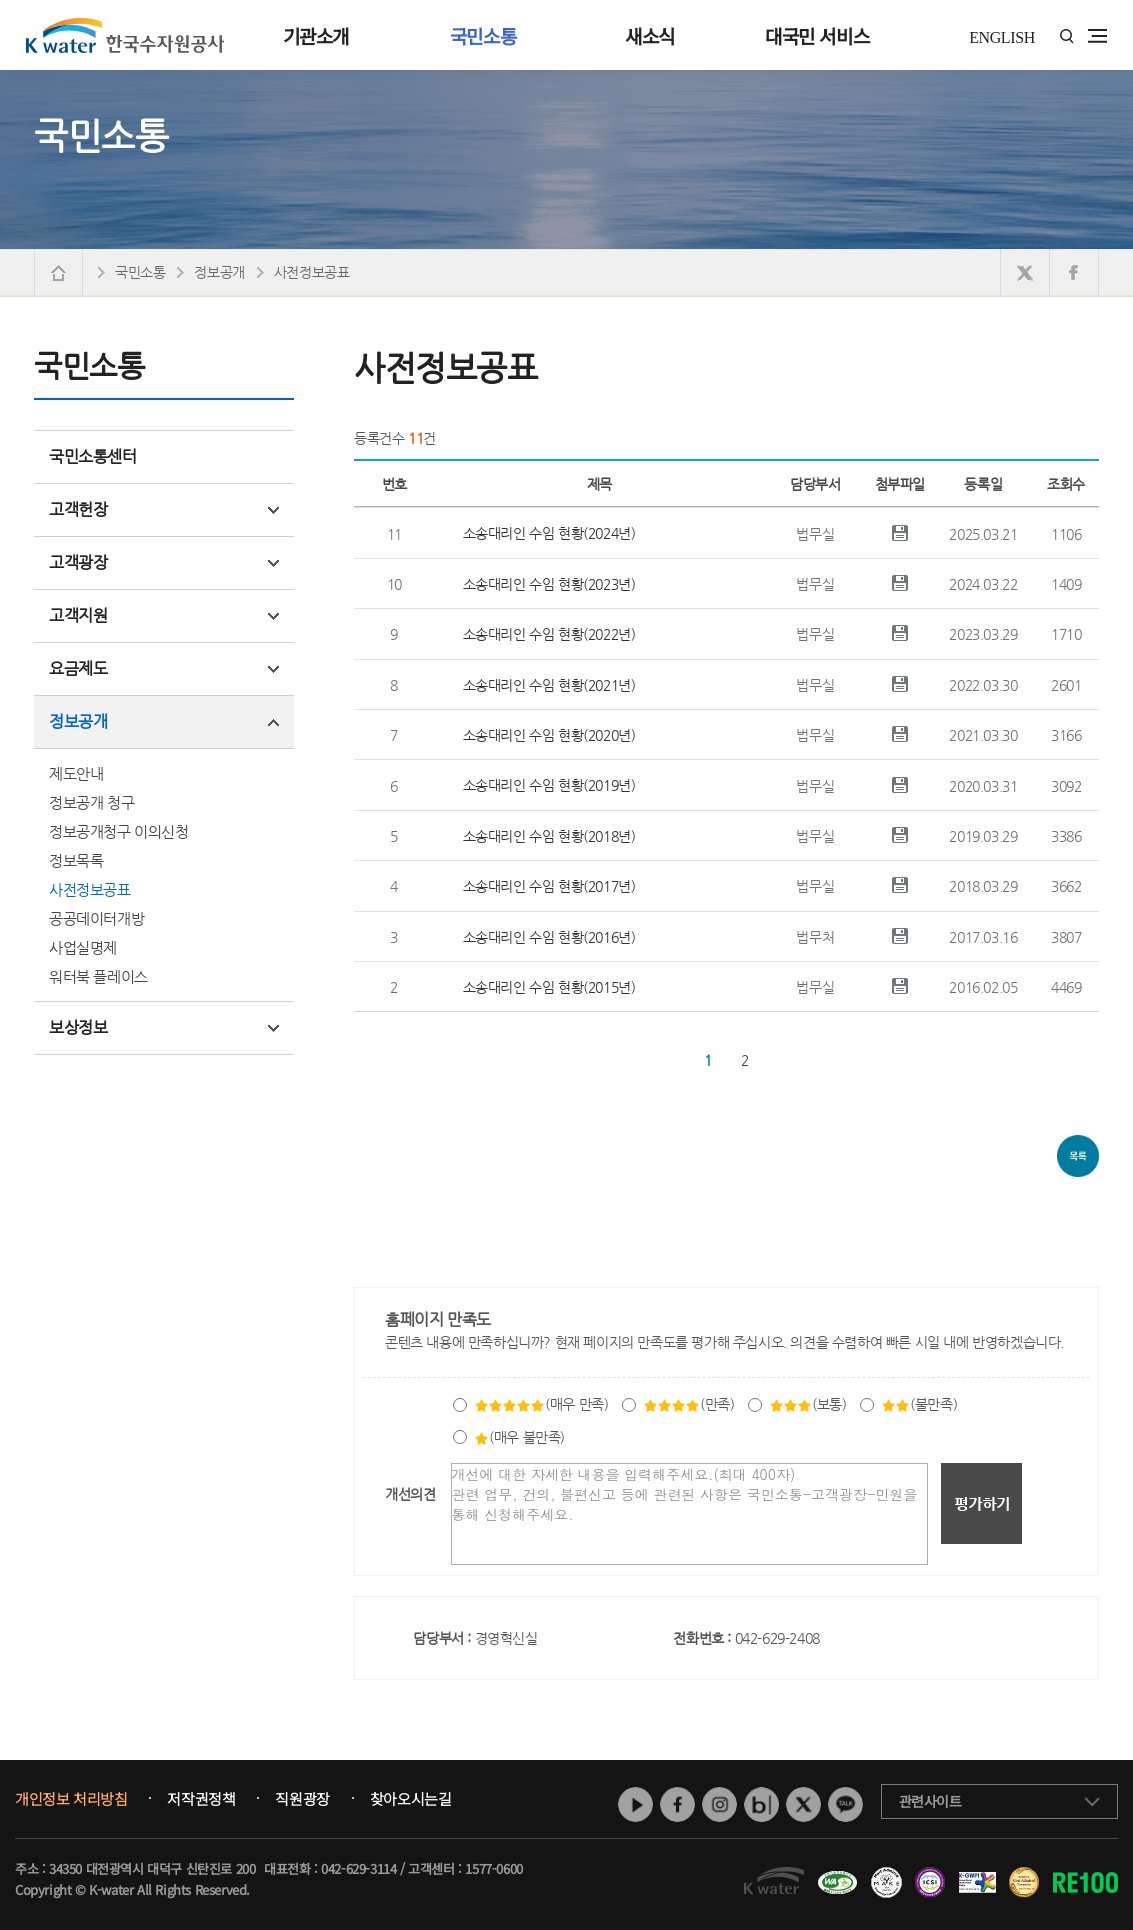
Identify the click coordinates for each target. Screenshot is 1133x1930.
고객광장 (164, 562)
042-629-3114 (358, 1868)
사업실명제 (83, 947)
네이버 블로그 (761, 1804)
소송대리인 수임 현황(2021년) (549, 685)
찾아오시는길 (411, 1799)
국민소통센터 (93, 456)
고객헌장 (164, 509)
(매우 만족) (541, 1404)
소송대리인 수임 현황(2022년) (549, 634)
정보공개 (164, 721)
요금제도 (164, 668)
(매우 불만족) (519, 1437)
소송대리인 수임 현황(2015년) (549, 987)
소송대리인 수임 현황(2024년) (549, 533)
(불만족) (919, 1404)
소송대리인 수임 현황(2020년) (549, 735)
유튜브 (635, 1804)
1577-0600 (493, 1868)
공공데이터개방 (96, 918)
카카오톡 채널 (845, 1804)
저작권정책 (201, 1799)
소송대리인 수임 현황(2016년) (549, 937)
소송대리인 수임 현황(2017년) (549, 886)
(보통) (807, 1404)
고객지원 (164, 615)
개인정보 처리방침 (71, 1799)
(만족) (688, 1404)
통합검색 (1066, 36)
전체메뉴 (1097, 36)
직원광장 (302, 1799)
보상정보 (164, 1027)
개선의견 (410, 1494)
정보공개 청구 (91, 802)
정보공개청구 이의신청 (119, 831)
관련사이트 (930, 1801)
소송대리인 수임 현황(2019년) (549, 785)
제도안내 (76, 773)
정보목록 (76, 860)
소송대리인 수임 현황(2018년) (549, 836)
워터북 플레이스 (98, 976)
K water (125, 35)
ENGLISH (1002, 37)
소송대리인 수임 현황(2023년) (549, 584)
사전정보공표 (90, 889)
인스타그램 (719, 1804)
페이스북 (677, 1804)
